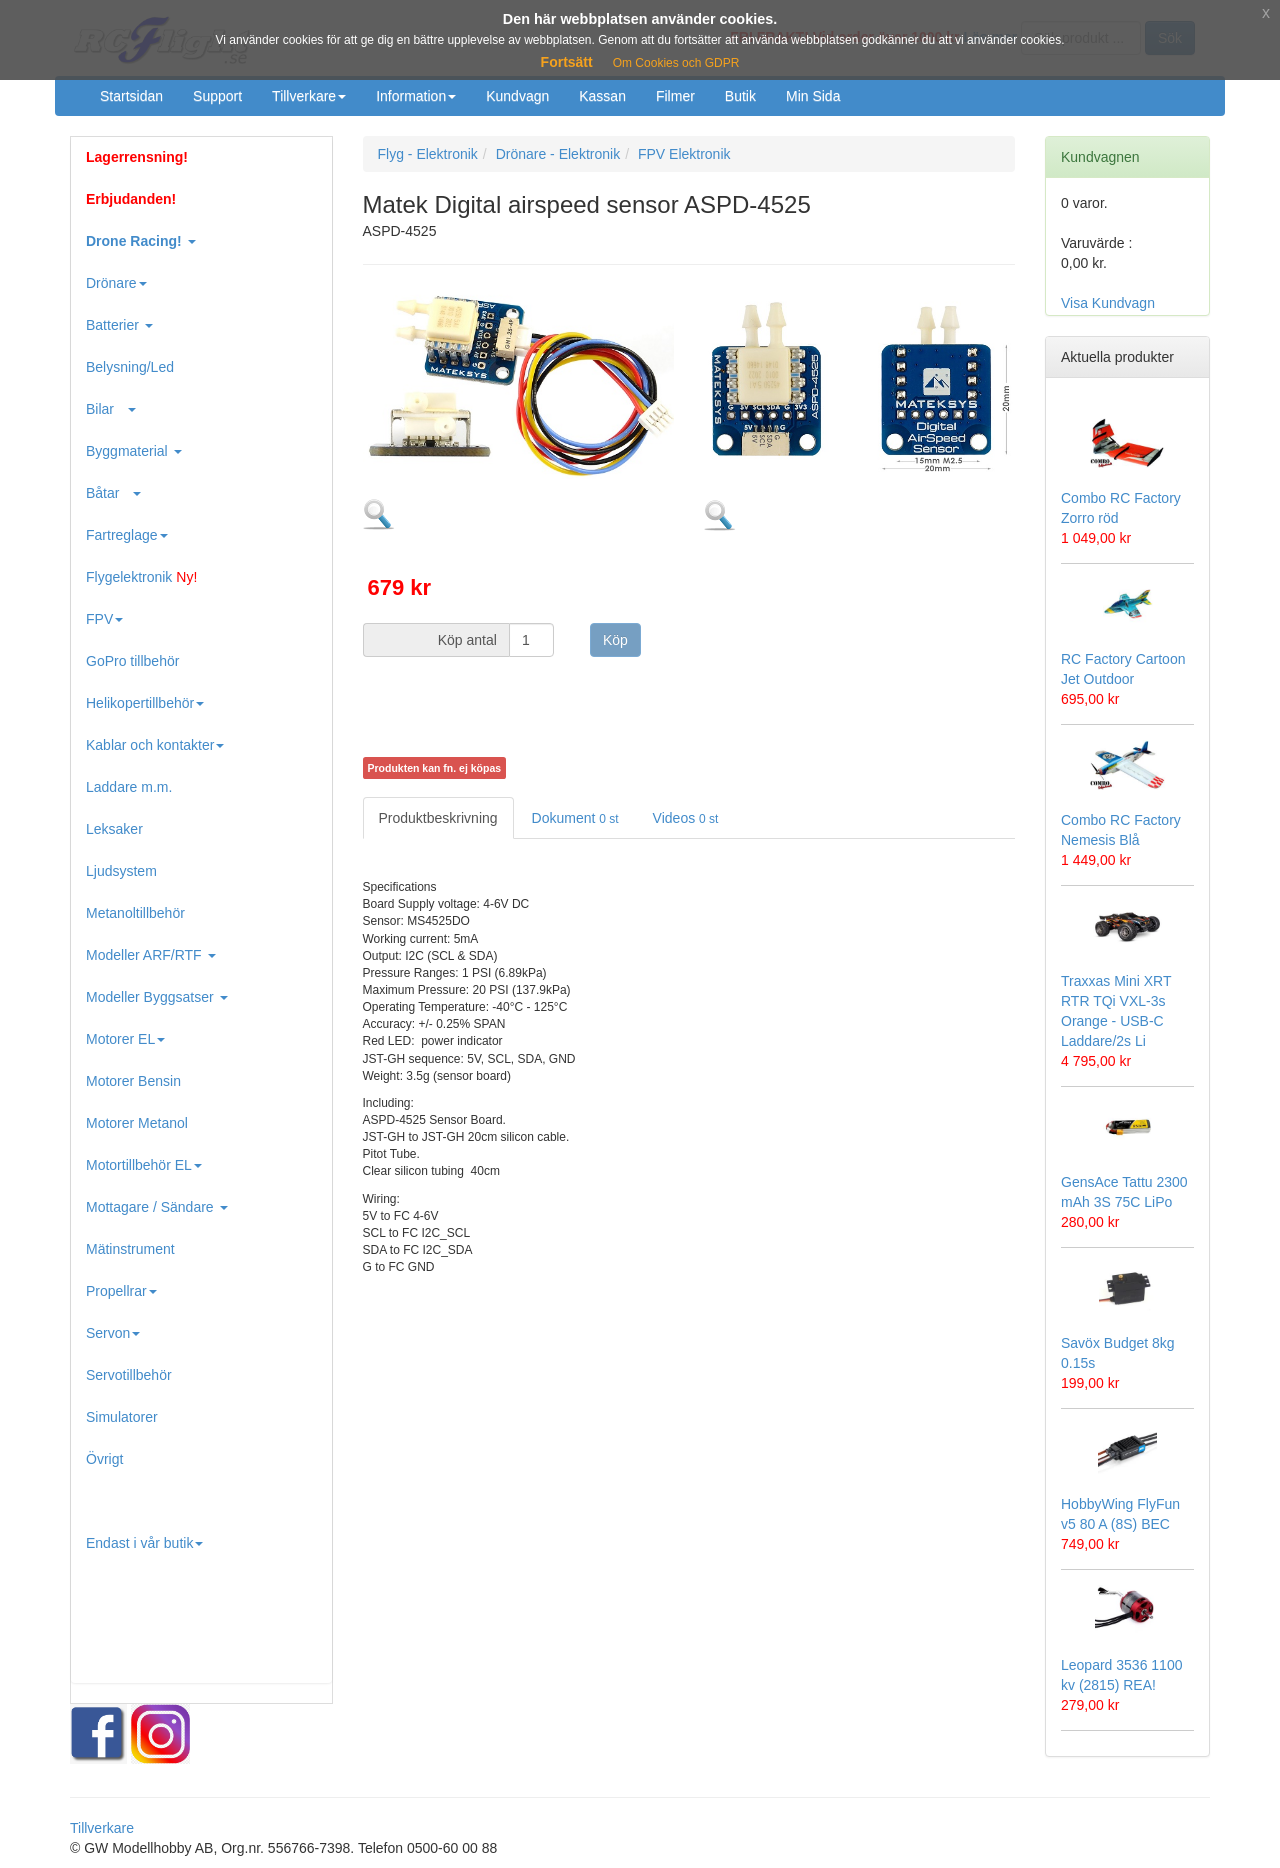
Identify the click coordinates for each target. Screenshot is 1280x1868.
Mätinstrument (130, 1249)
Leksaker (114, 829)
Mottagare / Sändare (157, 1207)
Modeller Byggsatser (157, 997)
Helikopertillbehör (145, 703)
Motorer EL (125, 1039)
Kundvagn (517, 96)
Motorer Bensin (133, 1081)
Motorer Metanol (137, 1123)
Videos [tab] (686, 818)
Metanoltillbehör (135, 913)
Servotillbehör (129, 1375)
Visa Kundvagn (1108, 303)
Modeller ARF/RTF (151, 955)
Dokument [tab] (575, 818)
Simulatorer (122, 1417)
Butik (740, 96)
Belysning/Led (130, 367)
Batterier (119, 325)
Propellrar (121, 1291)
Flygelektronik (141, 577)
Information (416, 96)
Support (217, 96)
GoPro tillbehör (132, 661)
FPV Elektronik (684, 154)
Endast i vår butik (144, 1543)
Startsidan (131, 96)
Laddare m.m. (129, 787)
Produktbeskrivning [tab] (438, 818)
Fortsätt (567, 62)
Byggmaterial (134, 451)
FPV (104, 619)
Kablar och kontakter (155, 745)
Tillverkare (309, 96)
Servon (113, 1333)
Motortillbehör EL (144, 1165)
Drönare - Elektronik (558, 154)
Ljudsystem (121, 871)
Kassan (602, 96)
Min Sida (813, 96)
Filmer (675, 96)
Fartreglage (127, 535)
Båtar (113, 493)
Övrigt (104, 1459)
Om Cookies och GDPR (676, 63)
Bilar (111, 409)
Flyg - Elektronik (428, 154)
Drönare (116, 283)
